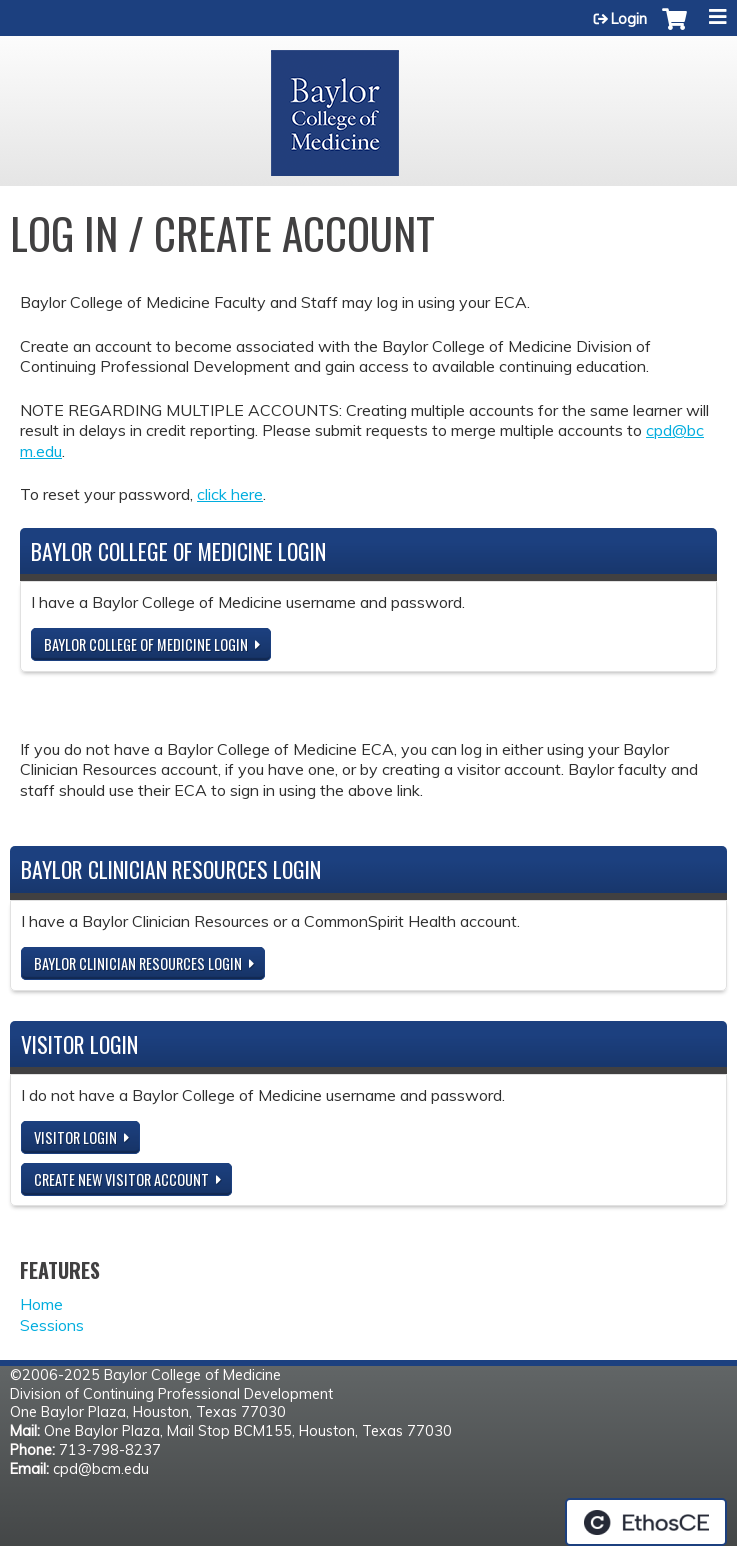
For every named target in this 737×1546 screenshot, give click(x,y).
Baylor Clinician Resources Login (138, 963)
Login (629, 19)
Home (41, 1304)
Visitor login (75, 1137)
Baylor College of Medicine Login (146, 644)
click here (230, 494)
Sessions (52, 1325)
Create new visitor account (121, 1179)
